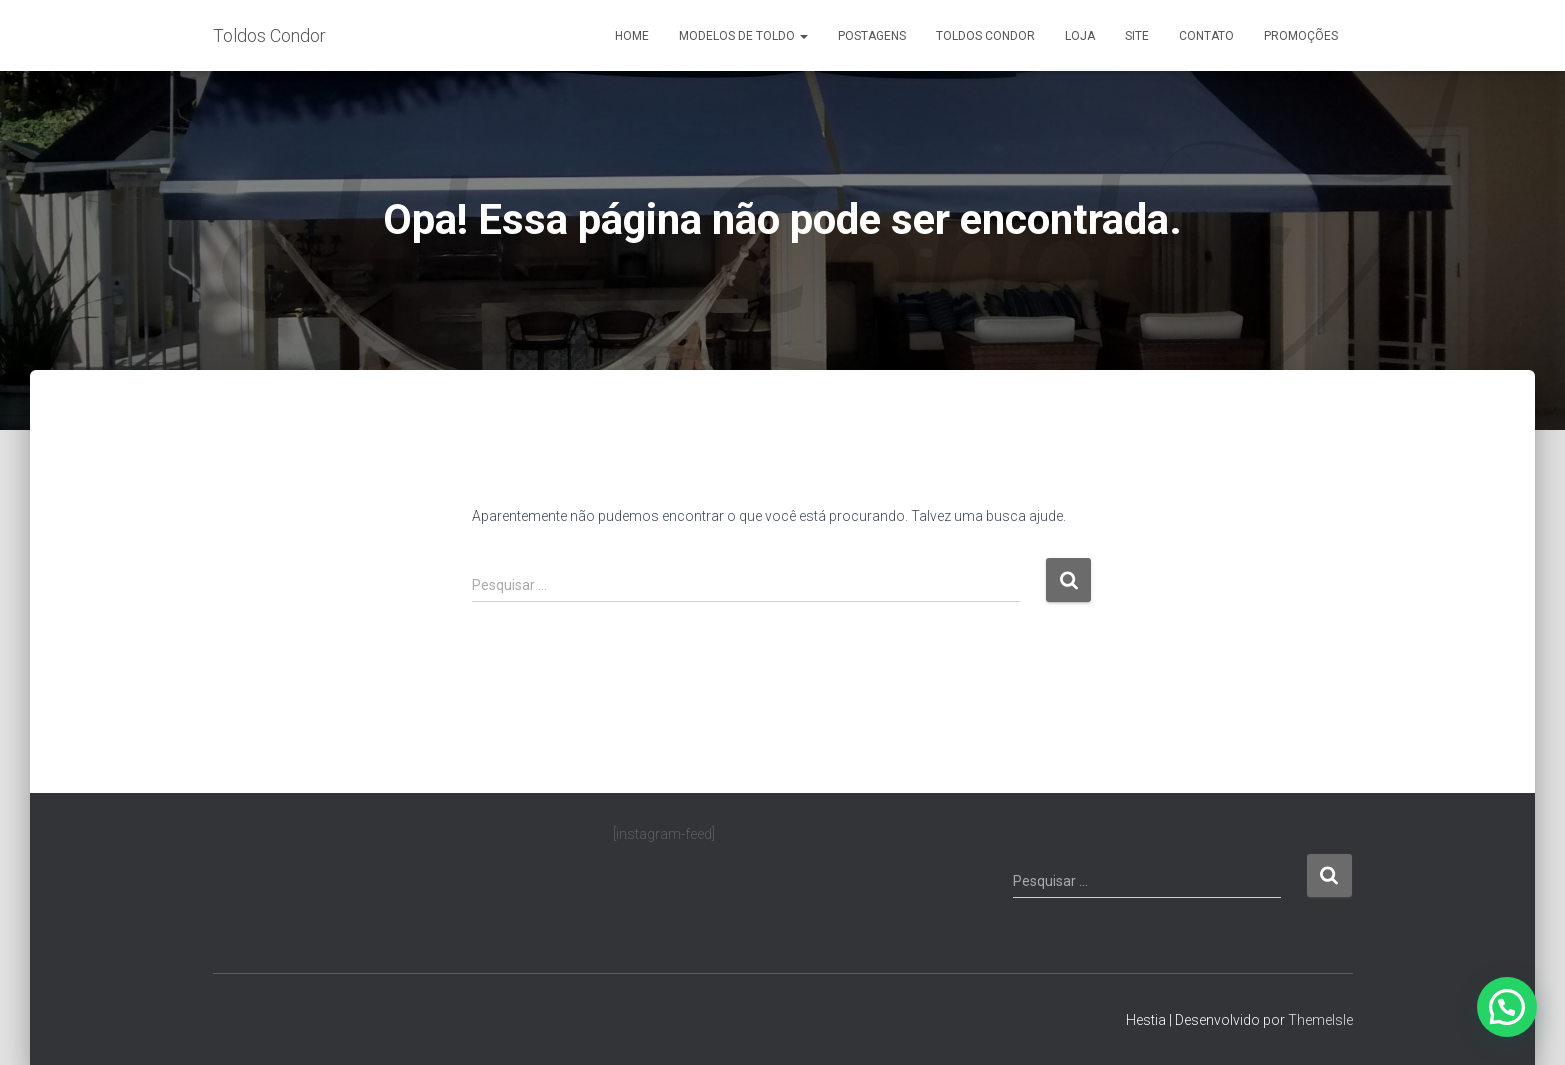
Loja (1080, 36)
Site (1137, 36)
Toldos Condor (985, 36)
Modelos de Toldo (743, 36)
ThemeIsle (1320, 1020)
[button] (1507, 1007)
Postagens (872, 36)
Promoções (1301, 36)
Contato (1206, 36)
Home (632, 36)
